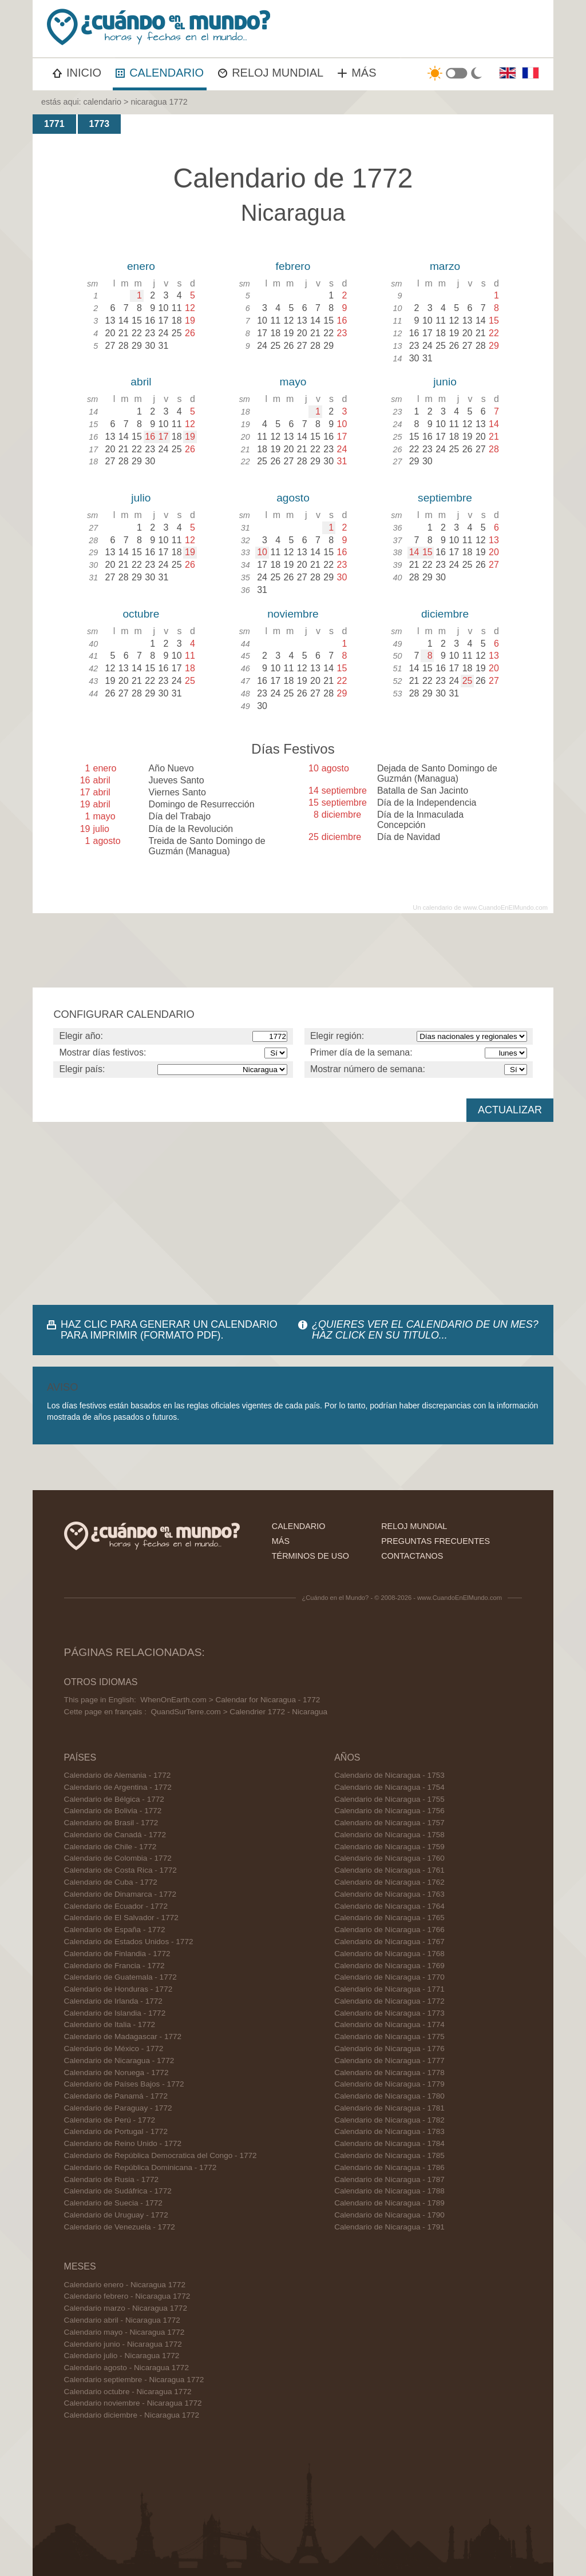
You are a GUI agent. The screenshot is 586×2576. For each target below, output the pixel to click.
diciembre (445, 614)
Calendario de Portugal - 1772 (116, 2131)
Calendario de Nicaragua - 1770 (389, 1977)
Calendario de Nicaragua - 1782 (389, 2120)
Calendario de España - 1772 (114, 1929)
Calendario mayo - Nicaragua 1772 (124, 2332)
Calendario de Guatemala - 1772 (120, 1977)
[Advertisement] (293, 1213)
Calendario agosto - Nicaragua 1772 (126, 2367)
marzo (445, 266)
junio (445, 382)
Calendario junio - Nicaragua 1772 (123, 2344)
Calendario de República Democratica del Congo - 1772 (160, 2155)
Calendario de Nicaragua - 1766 (389, 1929)
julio (141, 498)
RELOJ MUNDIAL (270, 72)
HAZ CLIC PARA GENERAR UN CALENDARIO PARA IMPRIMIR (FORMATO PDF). (169, 1330)
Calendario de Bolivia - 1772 (113, 1810)
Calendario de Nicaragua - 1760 (389, 1858)
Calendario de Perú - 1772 (109, 2120)
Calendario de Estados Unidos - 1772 (128, 1941)
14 (414, 552)
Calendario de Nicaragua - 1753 (389, 1775)
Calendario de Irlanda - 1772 (113, 2001)
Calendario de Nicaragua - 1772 (119, 2060)
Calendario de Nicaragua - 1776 (389, 2048)
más (281, 1541)
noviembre (293, 614)
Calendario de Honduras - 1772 (118, 1989)
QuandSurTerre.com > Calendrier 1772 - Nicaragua (239, 1711)
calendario (102, 101)
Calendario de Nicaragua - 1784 (389, 2143)
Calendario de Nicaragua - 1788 (389, 2191)
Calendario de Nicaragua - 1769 (389, 1965)
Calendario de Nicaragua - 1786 (389, 2167)
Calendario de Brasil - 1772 (111, 1822)
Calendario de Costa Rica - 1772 (120, 1870)
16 (150, 436)
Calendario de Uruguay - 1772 (116, 2215)
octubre (140, 614)
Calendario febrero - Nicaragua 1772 (127, 2296)
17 (164, 436)
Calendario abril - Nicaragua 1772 (122, 2320)
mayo (293, 382)
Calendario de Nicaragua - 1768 (389, 1953)
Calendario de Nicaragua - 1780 (389, 2096)
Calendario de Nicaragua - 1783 (389, 2131)
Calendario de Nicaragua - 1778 (389, 2072)
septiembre (445, 498)
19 (190, 436)
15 (427, 552)
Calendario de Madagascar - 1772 (123, 2036)
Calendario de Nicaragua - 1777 (389, 2060)
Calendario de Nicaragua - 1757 (389, 1822)
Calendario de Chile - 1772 (110, 1846)
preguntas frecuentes (435, 1541)
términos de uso (310, 1555)
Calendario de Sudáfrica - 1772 (118, 2191)
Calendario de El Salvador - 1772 (121, 1917)
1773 (99, 124)
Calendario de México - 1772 (114, 2048)
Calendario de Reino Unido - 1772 (123, 2143)
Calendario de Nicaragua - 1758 (389, 1834)
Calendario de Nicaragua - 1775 (389, 2036)
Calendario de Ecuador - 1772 (116, 1906)
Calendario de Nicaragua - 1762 (389, 1882)
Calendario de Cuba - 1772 (110, 1882)
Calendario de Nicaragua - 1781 (389, 2108)
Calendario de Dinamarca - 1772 (120, 1894)
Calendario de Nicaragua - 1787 (389, 2179)
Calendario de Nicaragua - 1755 (389, 1799)
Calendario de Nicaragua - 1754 (389, 1787)
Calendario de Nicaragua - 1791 (389, 2227)
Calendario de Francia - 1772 (114, 1965)
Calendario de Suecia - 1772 (113, 2203)
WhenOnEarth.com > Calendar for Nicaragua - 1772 (230, 1699)
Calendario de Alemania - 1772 (117, 1775)
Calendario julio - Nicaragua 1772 (122, 2355)
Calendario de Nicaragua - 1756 (389, 1810)
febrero (293, 266)
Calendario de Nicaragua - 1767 (389, 1941)
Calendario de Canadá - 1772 (115, 1834)
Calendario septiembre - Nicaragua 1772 (134, 2379)
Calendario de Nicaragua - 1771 (389, 1989)
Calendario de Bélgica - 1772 (114, 1799)
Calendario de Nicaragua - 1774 (389, 2024)
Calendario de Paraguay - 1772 (118, 2108)
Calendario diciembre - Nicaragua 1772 (132, 2415)
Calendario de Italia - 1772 (109, 2024)
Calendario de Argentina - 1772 (118, 1787)
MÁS (357, 72)
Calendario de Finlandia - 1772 (117, 1953)
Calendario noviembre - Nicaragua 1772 (133, 2403)
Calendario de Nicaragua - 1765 (389, 1917)
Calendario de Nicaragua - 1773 (389, 2013)
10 (262, 552)
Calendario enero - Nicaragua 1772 (124, 2284)
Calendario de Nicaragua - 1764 (389, 1906)
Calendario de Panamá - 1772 (116, 2096)
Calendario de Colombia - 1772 (118, 1858)
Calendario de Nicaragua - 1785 (389, 2155)
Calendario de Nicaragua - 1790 (389, 2215)
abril (140, 382)
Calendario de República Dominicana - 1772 (140, 2167)
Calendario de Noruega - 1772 (116, 2072)
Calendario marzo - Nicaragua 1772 (125, 2308)
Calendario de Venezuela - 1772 (119, 2227)
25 (467, 681)
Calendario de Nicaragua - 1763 (389, 1894)
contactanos (412, 1555)
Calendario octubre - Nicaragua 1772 (128, 2391)
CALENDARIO (160, 72)
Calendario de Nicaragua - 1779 (389, 2084)
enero (141, 266)
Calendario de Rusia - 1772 (111, 2179)
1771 (54, 124)
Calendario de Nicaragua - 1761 (389, 1870)
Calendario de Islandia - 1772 (115, 2013)
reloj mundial (414, 1526)
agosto (293, 498)
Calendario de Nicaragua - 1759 (389, 1846)
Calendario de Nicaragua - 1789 (389, 2203)
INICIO (77, 72)
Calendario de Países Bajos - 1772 (124, 2084)
